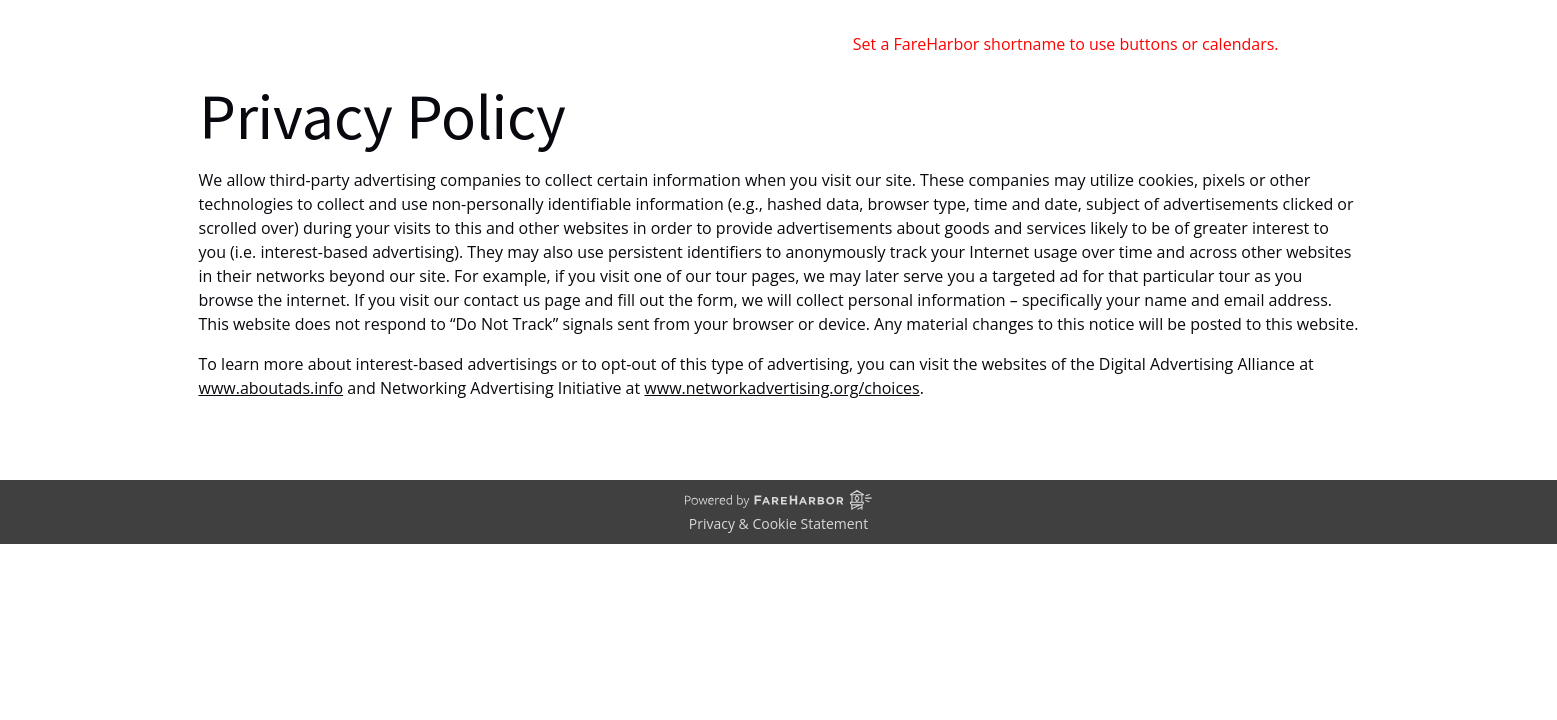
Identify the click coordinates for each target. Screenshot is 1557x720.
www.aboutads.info (271, 388)
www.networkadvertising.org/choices (781, 388)
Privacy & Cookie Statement (778, 523)
